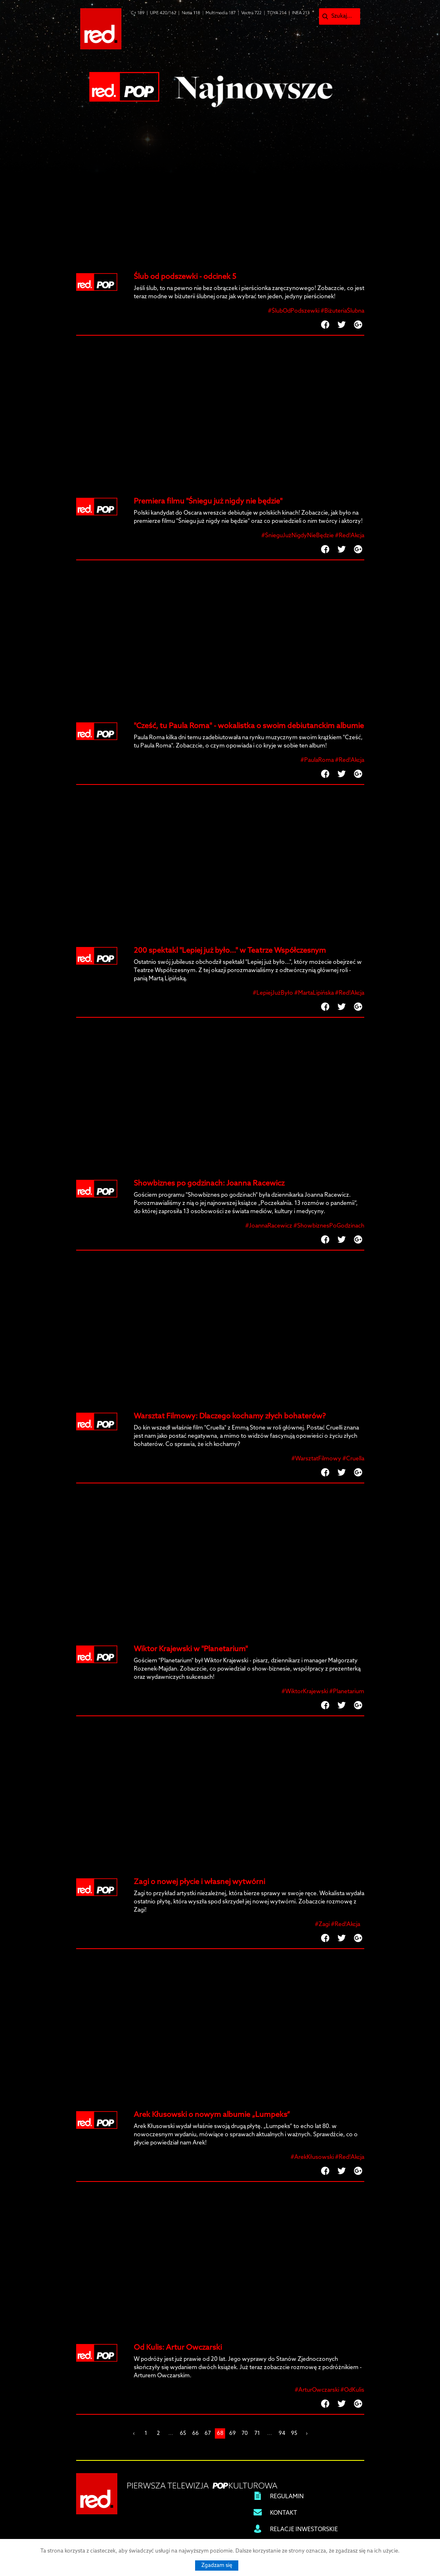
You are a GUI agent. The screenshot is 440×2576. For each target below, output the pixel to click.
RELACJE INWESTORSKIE (304, 2529)
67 (208, 2433)
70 (245, 2433)
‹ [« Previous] (134, 2433)
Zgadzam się (216, 2565)
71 (257, 2433)
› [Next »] (306, 2433)
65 (183, 2433)
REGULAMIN (287, 2496)
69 (232, 2433)
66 (195, 2433)
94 (282, 2433)
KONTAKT (283, 2513)
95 (294, 2433)
